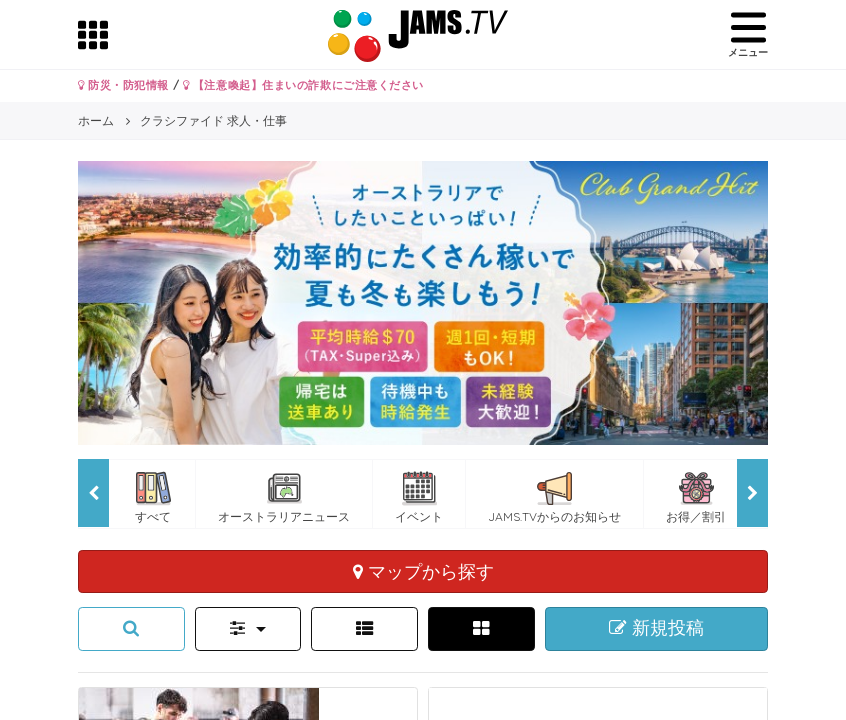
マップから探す (423, 571)
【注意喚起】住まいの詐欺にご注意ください (303, 85)
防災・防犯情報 (123, 85)
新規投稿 (656, 628)
